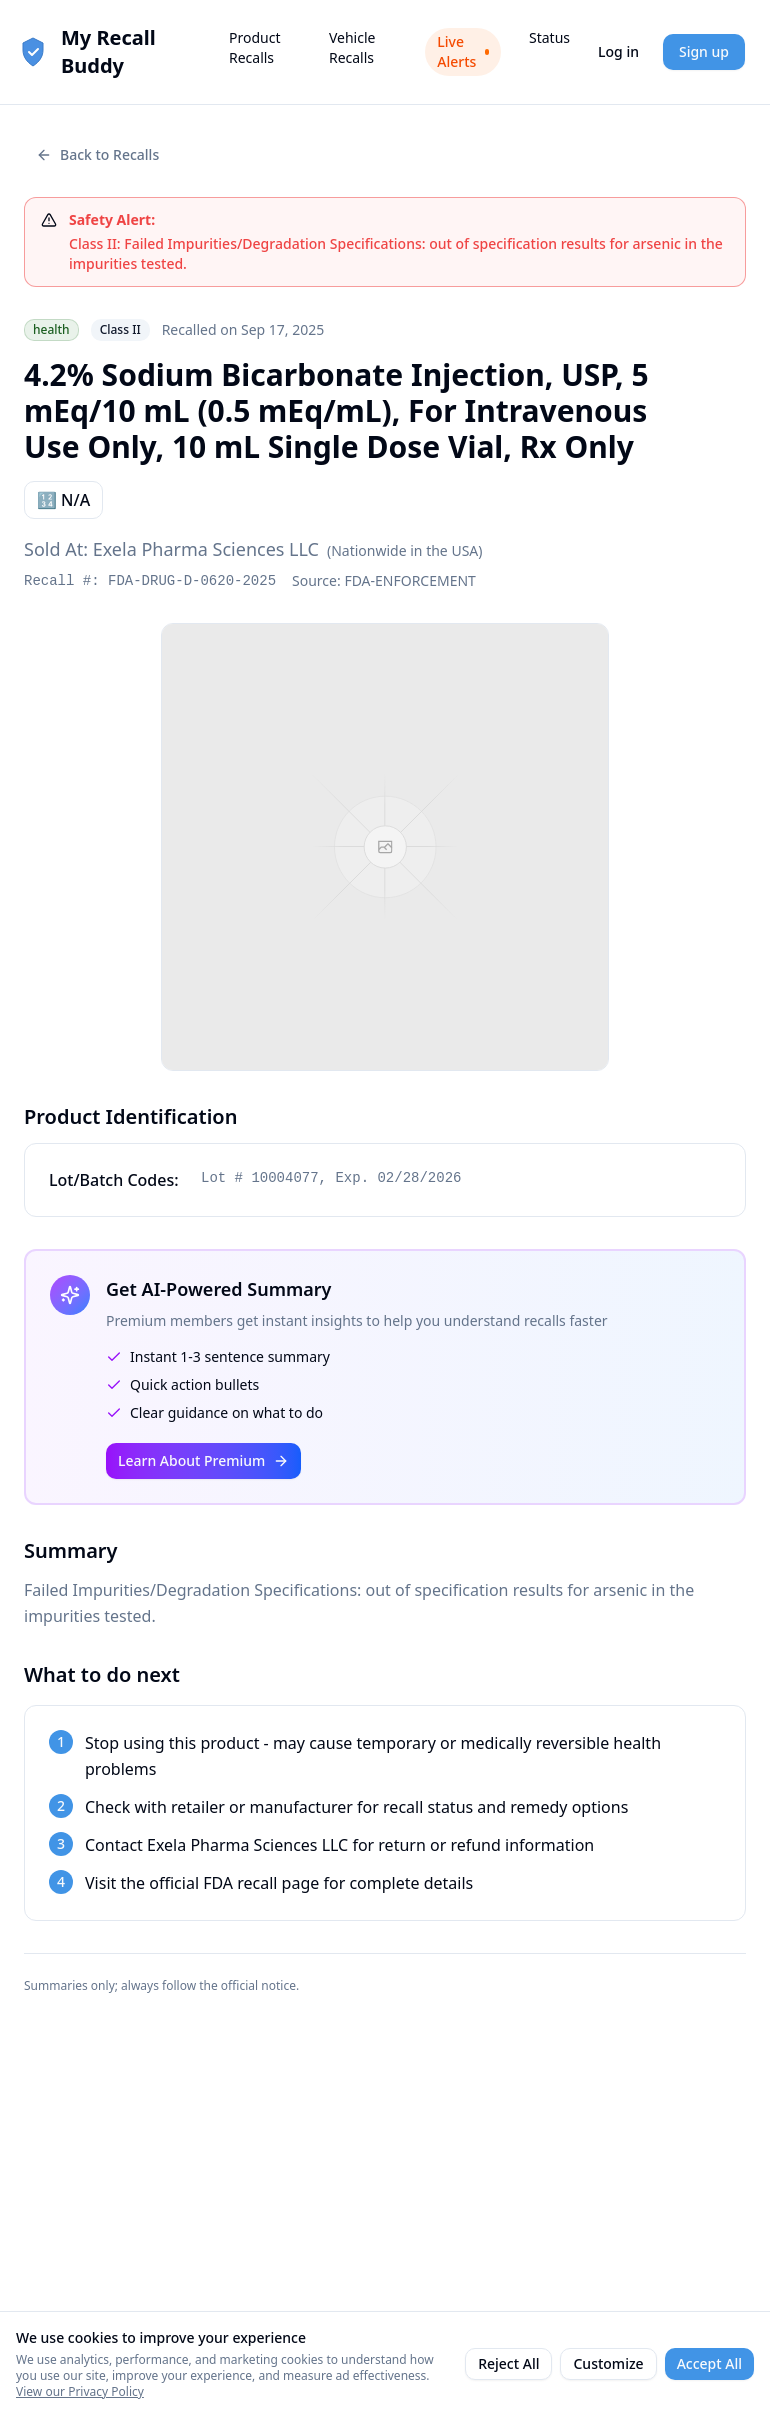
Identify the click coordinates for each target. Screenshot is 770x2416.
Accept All (709, 2363)
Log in (618, 51)
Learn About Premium (203, 1460)
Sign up (704, 51)
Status (549, 37)
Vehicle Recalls (352, 47)
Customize (608, 2363)
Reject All (508, 2363)
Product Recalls (254, 47)
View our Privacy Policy (80, 2391)
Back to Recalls (97, 154)
